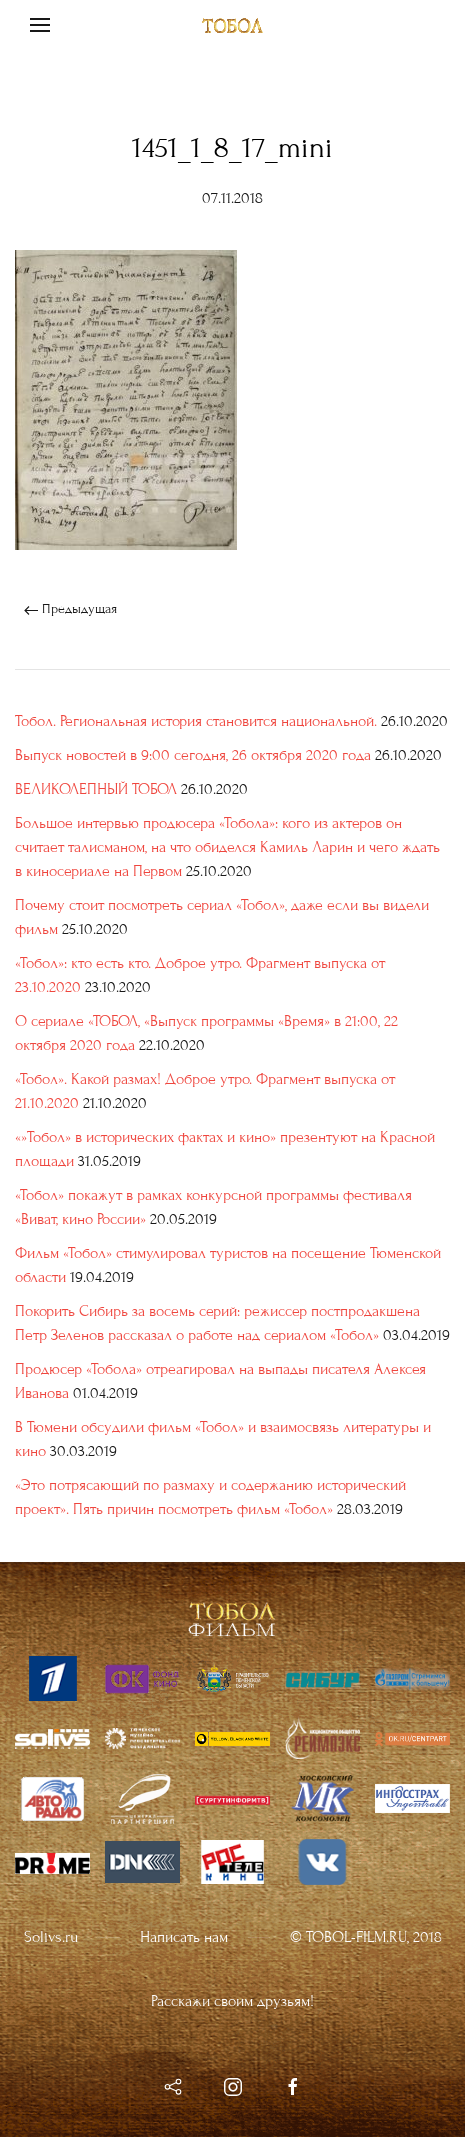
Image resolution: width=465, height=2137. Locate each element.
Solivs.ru (51, 1936)
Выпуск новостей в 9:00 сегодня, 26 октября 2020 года (193, 755)
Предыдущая (70, 609)
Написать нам (184, 1936)
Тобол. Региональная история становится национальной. (196, 721)
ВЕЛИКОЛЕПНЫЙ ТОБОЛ (96, 789)
